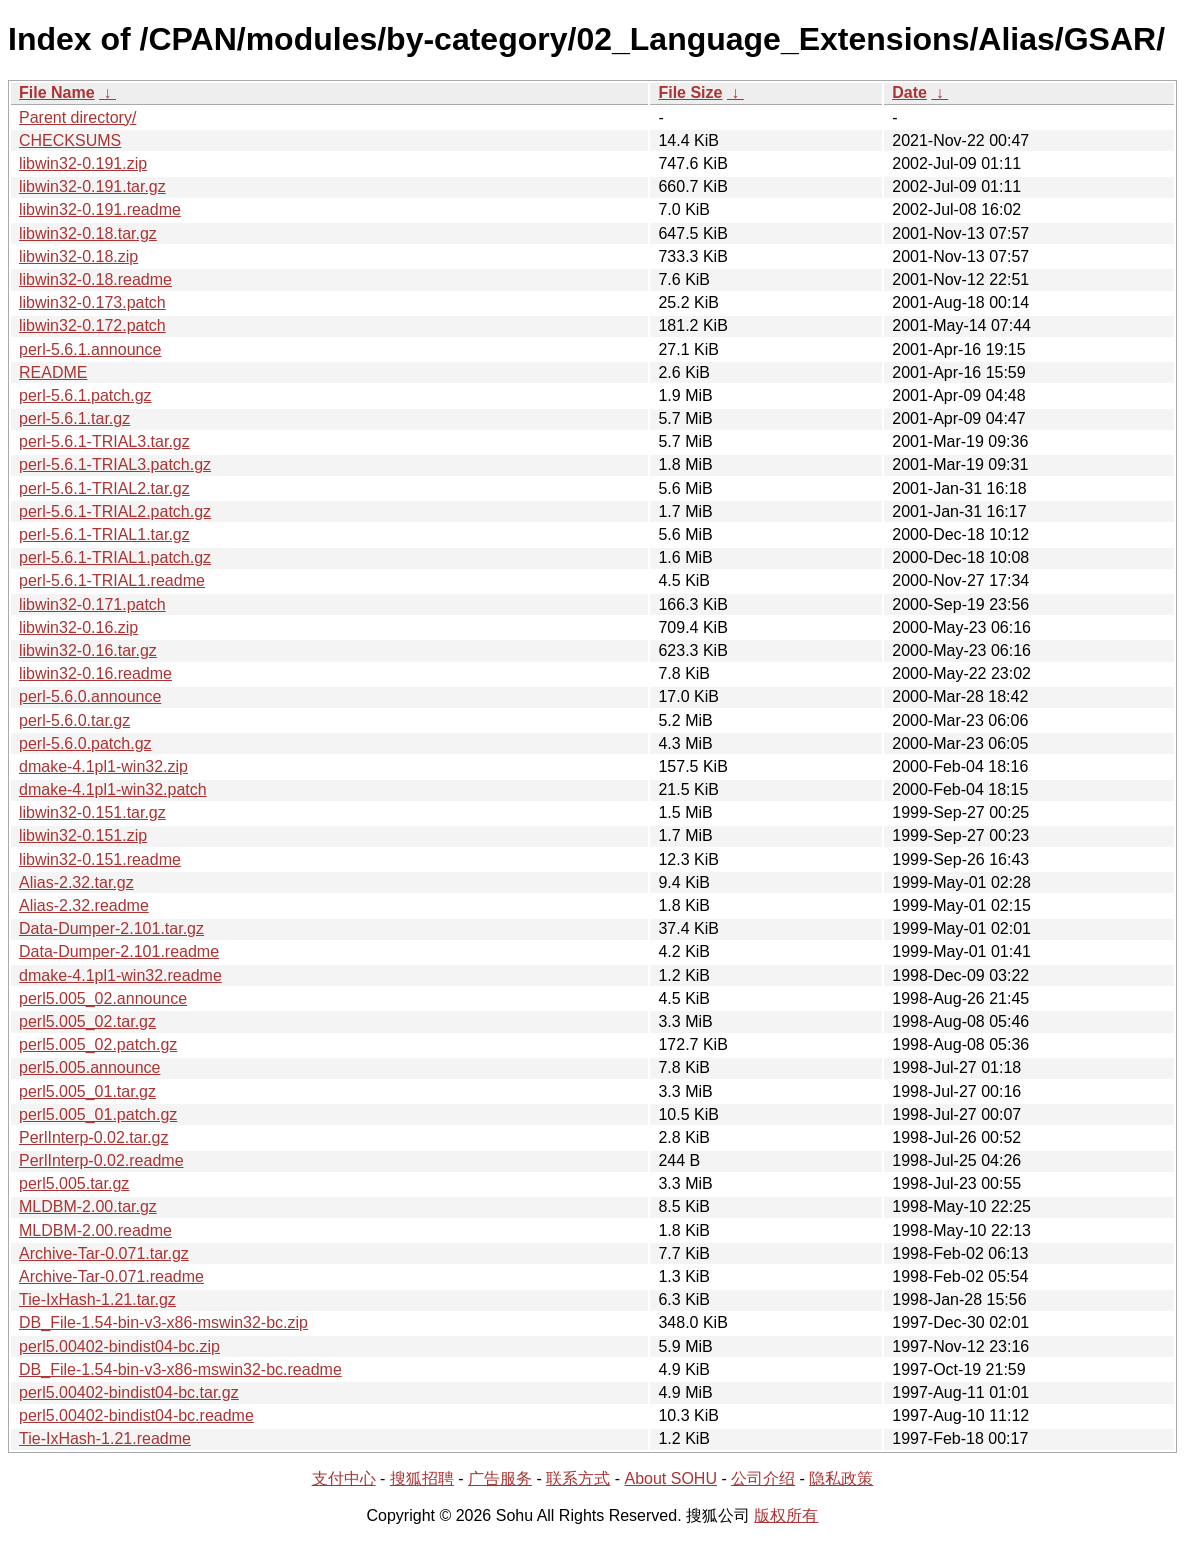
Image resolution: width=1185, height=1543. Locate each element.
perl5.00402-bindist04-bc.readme (136, 1415)
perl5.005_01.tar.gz (87, 1091)
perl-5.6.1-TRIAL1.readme (112, 580)
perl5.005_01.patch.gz (98, 1114)
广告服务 (500, 1478)
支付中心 (344, 1478)
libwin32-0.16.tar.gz (88, 650)
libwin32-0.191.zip (83, 163)
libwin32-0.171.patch (92, 604)
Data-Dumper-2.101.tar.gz (111, 928)
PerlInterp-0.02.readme (101, 1160)
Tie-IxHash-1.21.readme (105, 1438)
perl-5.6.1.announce (90, 349)
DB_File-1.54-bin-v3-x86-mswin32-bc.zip (163, 1322)
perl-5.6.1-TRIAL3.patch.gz (115, 464)
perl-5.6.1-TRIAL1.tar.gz (104, 534)
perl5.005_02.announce (103, 998)
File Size (690, 92)
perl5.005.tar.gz (74, 1183)
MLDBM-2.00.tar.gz (88, 1206)
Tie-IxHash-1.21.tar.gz (97, 1299)
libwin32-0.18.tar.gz (88, 233)
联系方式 (578, 1478)
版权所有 (786, 1515)
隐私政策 (841, 1478)
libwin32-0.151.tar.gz (92, 812)
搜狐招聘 (422, 1478)
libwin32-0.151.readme (100, 859)
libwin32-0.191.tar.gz (92, 186)
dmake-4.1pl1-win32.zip (103, 766)
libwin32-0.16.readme (95, 673)
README (53, 372)
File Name (57, 92)
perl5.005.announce (89, 1067)
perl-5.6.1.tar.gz (74, 418)
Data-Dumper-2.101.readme (119, 951)
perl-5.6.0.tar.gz (74, 720)
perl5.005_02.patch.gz (98, 1044)
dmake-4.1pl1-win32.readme (120, 975)
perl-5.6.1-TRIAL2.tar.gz (104, 488)
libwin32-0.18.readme (95, 279)
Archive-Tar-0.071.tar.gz (104, 1253)
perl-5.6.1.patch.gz (85, 395)
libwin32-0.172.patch (92, 325)
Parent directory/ (77, 117)
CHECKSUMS (70, 140)
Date (909, 92)
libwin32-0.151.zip (83, 835)
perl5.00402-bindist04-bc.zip (119, 1346)
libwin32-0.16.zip (78, 627)
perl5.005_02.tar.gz (87, 1021)
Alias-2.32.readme (84, 905)
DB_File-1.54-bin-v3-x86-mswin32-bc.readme (180, 1369)
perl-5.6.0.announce (90, 696)
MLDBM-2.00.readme (95, 1230)
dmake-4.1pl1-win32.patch (113, 789)
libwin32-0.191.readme (100, 209)
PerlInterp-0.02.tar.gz (93, 1137)
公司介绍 (763, 1478)
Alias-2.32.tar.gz (76, 882)
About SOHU (670, 1478)
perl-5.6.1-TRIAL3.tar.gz (104, 441)
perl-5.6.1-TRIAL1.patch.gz (115, 557)
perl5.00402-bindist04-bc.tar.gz (129, 1392)
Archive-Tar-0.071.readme (111, 1276)
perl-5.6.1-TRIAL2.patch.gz (115, 511)
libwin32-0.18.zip (78, 256)
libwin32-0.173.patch (92, 302)
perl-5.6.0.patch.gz (85, 743)
